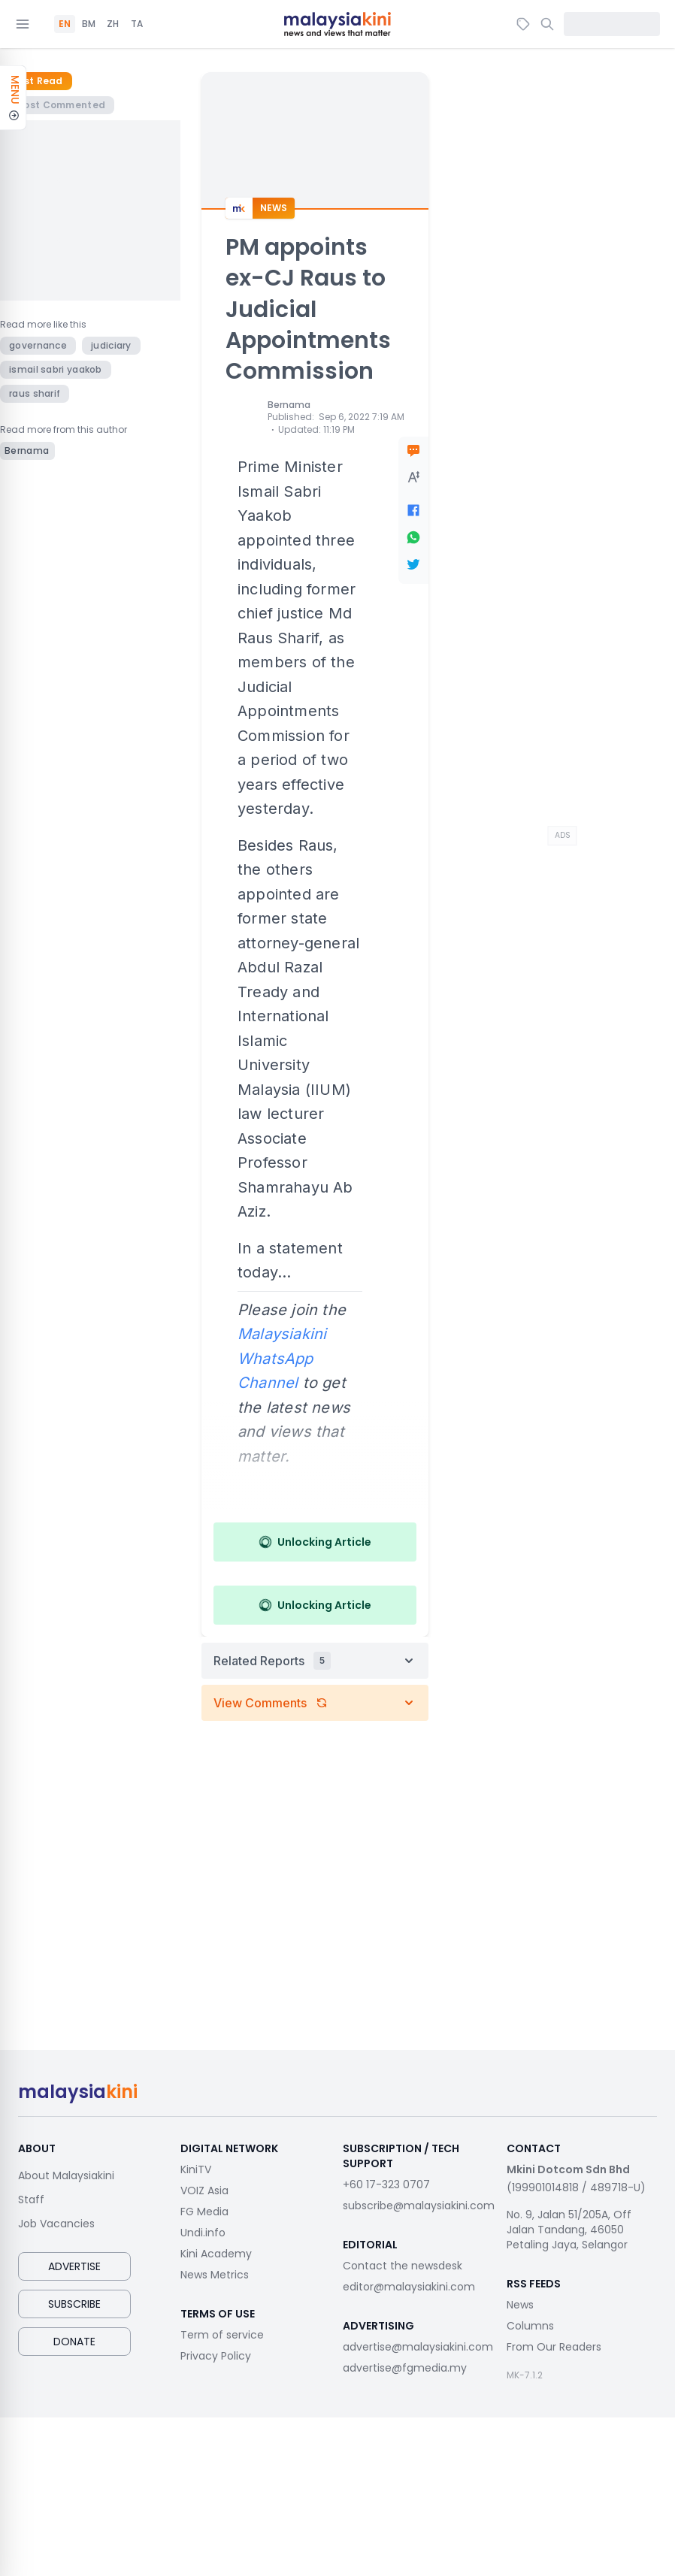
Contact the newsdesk (402, 2265)
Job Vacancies (56, 2223)
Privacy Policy (215, 2355)
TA (137, 24)
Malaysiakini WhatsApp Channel (282, 1358)
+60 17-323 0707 (386, 2184)
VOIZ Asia (204, 2190)
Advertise (74, 2266)
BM (88, 24)
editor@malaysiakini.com (409, 2286)
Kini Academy (216, 2253)
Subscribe (74, 2303)
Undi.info (203, 2232)
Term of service (222, 2334)
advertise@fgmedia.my (405, 2367)
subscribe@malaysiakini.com (419, 2205)
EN (65, 24)
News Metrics (214, 2274)
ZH (113, 24)
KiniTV (195, 2169)
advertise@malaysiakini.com (418, 2346)
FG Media (204, 2211)
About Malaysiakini (66, 2175)
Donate (74, 2341)
